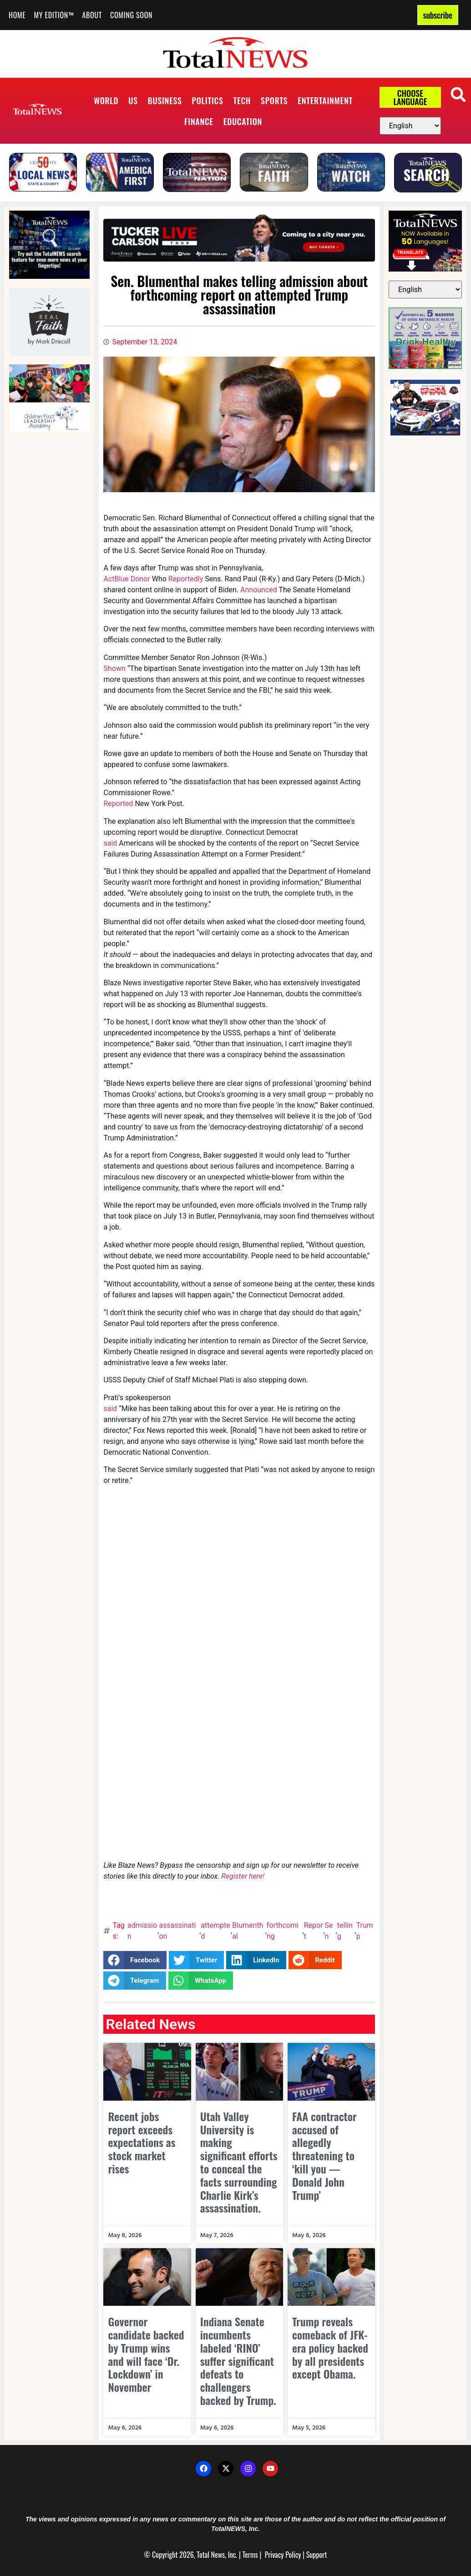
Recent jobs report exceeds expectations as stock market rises (141, 2142)
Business (165, 100)
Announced (258, 589)
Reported (118, 803)
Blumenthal (247, 1931)
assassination (177, 1931)
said (110, 843)
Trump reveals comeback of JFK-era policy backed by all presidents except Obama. (330, 2347)
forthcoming (283, 1931)
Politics (207, 100)
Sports (274, 100)
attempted (215, 1931)
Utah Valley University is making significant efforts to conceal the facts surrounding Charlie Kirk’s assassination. (239, 2162)
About (92, 15)
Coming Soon (131, 15)
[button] (458, 94)
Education (242, 121)
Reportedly (185, 579)
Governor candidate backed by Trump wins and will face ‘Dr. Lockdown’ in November (146, 2354)
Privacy (274, 2554)
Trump (364, 1931)
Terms (250, 2554)
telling (345, 1931)
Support (316, 2554)
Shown (114, 668)
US (132, 100)
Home (17, 15)
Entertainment (325, 100)
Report (313, 1931)
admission (142, 1931)
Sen (329, 1931)
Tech (242, 100)
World (106, 100)
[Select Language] (410, 126)
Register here (242, 1876)
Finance (198, 121)
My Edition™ (54, 15)
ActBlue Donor (126, 579)
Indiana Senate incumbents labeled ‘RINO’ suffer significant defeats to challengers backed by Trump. (238, 2360)
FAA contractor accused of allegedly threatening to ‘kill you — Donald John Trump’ (324, 2155)
